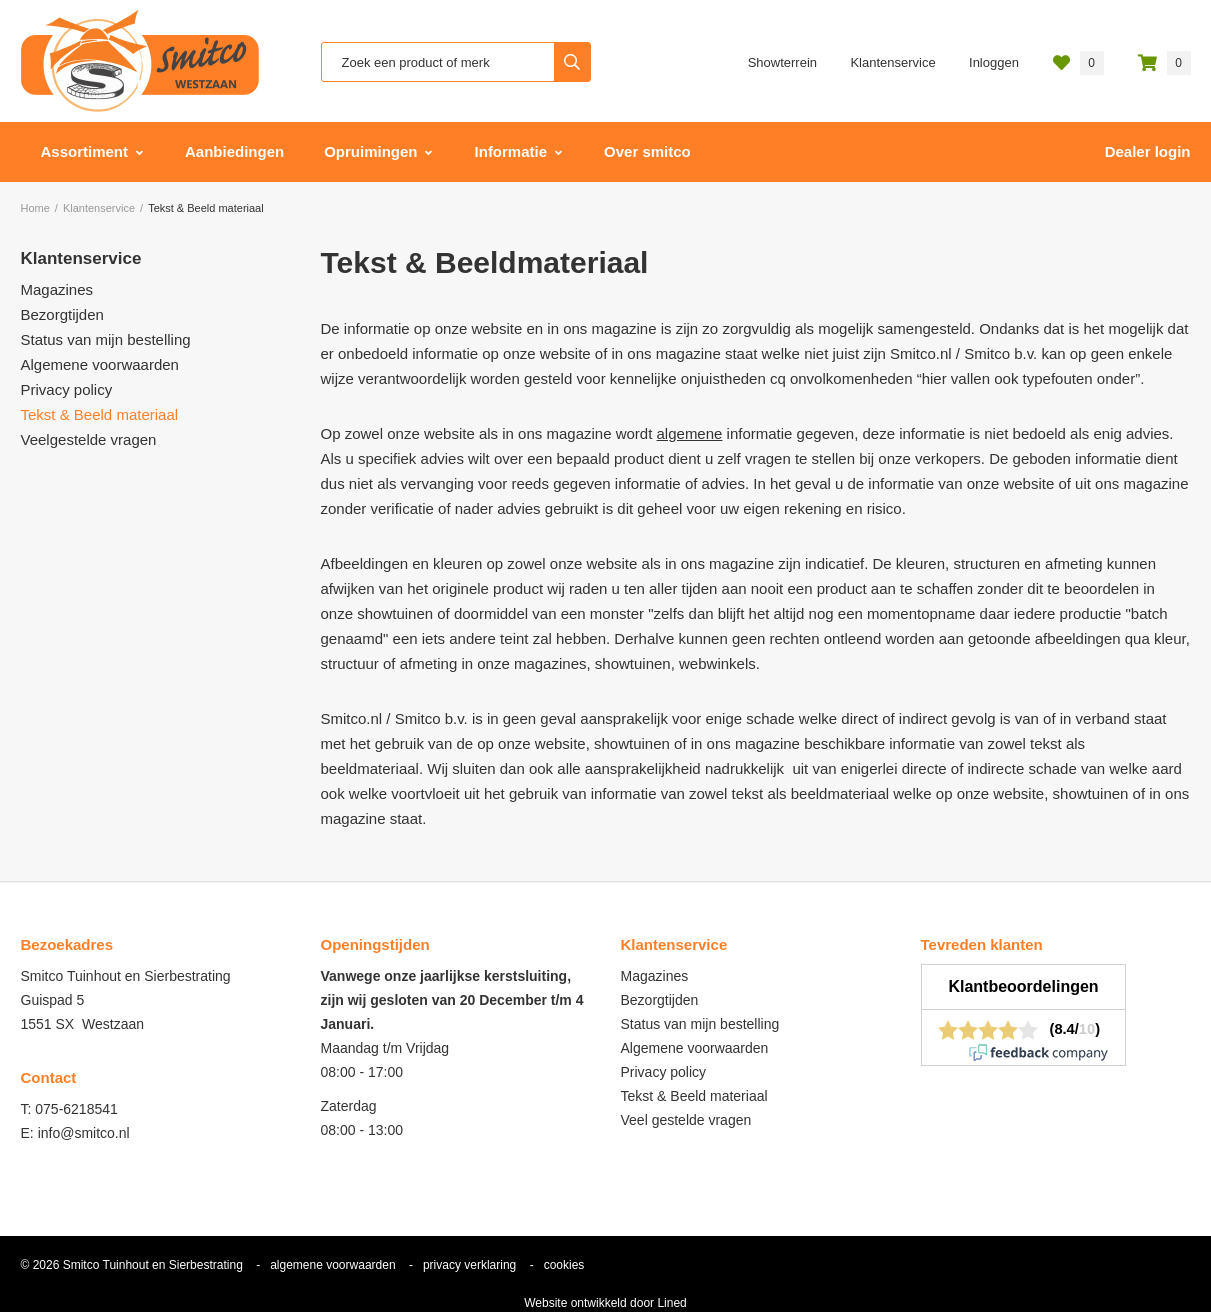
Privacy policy (67, 389)
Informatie (511, 151)
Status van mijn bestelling (106, 339)
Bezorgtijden (62, 314)
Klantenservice (892, 62)
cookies (564, 1265)
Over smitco (647, 151)
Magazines (57, 289)
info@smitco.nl (84, 1133)
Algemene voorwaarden (100, 364)
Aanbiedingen (234, 151)
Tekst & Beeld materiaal (100, 414)
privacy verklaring (469, 1265)
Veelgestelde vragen (89, 439)
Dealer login (1148, 151)
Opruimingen (370, 151)
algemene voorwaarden (332, 1265)
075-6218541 (76, 1109)
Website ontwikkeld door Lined (605, 1303)
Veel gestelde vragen (686, 1120)
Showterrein (782, 62)
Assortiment (85, 151)
